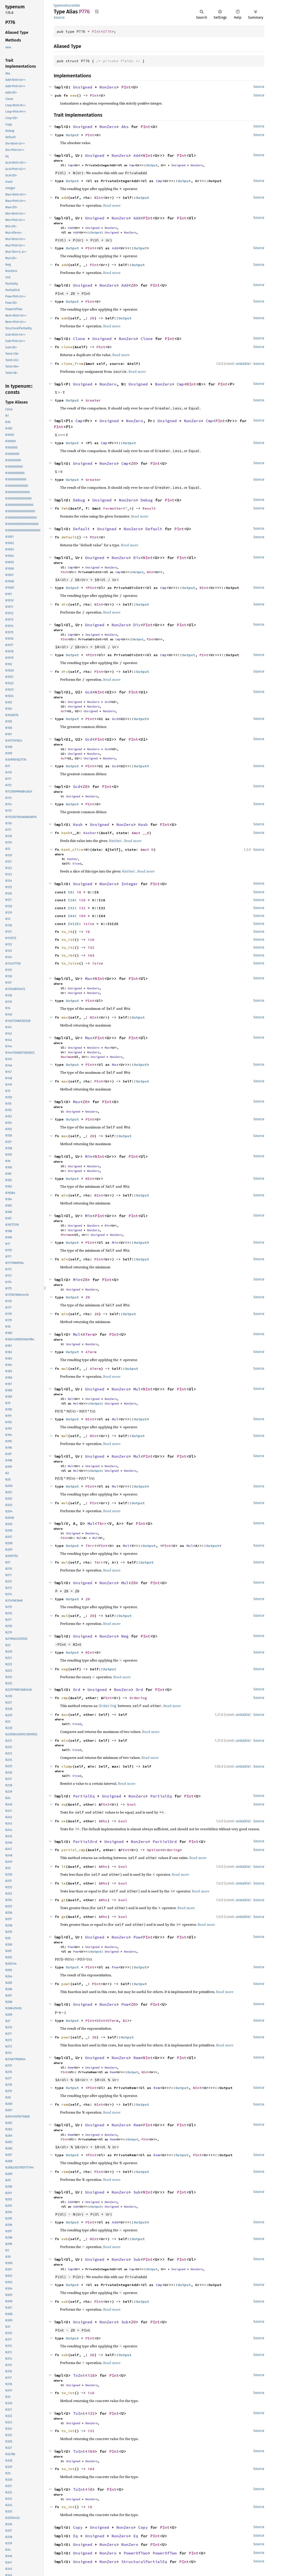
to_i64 (68, 955)
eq (63, 1804)
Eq (75, 2535)
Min (88, 1156)
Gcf (63, 711)
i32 (82, 908)
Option (153, 1850)
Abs (125, 126)
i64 (82, 916)
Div (137, 557)
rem (64, 2104)
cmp (64, 1698)
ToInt (79, 2375)
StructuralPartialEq (144, 2561)
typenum (61, 5)
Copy (78, 2527)
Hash (78, 824)
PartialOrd (85, 1841)
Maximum (67, 1057)
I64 (71, 916)
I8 (70, 892)
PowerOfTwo (136, 2553)
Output (72, 135)
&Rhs (103, 1821)
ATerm (89, 1334)
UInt (101, 2020)
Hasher (90, 833)
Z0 (133, 285)
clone (66, 347)
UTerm (112, 2020)
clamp (66, 1766)
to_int (68, 2393)
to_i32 (68, 947)
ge (63, 1916)
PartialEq (84, 1796)
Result (149, 508)
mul (64, 1368)
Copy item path (96, 11)
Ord (76, 1689)
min (64, 1195)
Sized (76, 863)
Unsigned (82, 87)
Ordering (138, 1698)
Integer (129, 883)
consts (75, 5)
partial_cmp (73, 1850)
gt (63, 1900)
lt (63, 1866)
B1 (125, 2020)
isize (88, 923)
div (64, 604)
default (69, 537)
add (64, 197)
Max (88, 978)
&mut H (147, 849)
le (63, 1883)
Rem (137, 2057)
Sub (137, 2192)
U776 (107, 31)
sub (64, 2239)
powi (65, 1984)
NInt (148, 155)
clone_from (72, 363)
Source (59, 17)
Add (137, 155)
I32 (71, 908)
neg (64, 1669)
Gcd (88, 692)
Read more (111, 205)
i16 (82, 900)
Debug (79, 500)
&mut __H (140, 833)
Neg (125, 1636)
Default (81, 528)
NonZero (108, 87)
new (73, 95)
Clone (79, 338)
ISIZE (73, 923)
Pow (137, 1937)
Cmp (70, 165)
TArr (102, 1523)
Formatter (113, 508)
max (64, 1017)
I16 (71, 900)
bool (131, 1804)
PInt (96, 31)
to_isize (70, 963)
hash (65, 833)
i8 (79, 892)
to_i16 (68, 939)
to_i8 (66, 931)
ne (63, 1821)
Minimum (67, 1235)
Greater (93, 400)
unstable (243, 364)
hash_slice (72, 849)
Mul (76, 1334)
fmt (64, 508)
